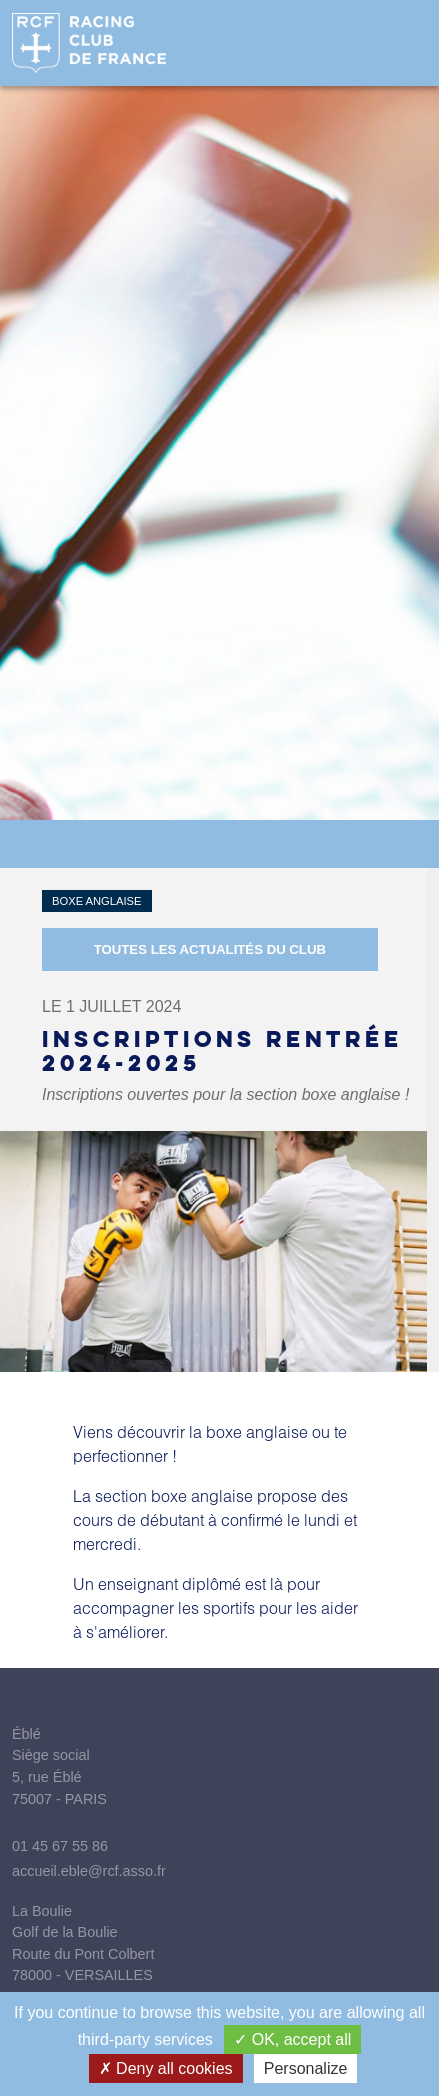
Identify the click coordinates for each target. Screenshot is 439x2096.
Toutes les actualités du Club (210, 949)
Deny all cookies (166, 2068)
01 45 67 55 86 (60, 1846)
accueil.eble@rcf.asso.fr (89, 1871)
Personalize (306, 2068)
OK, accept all (292, 2039)
